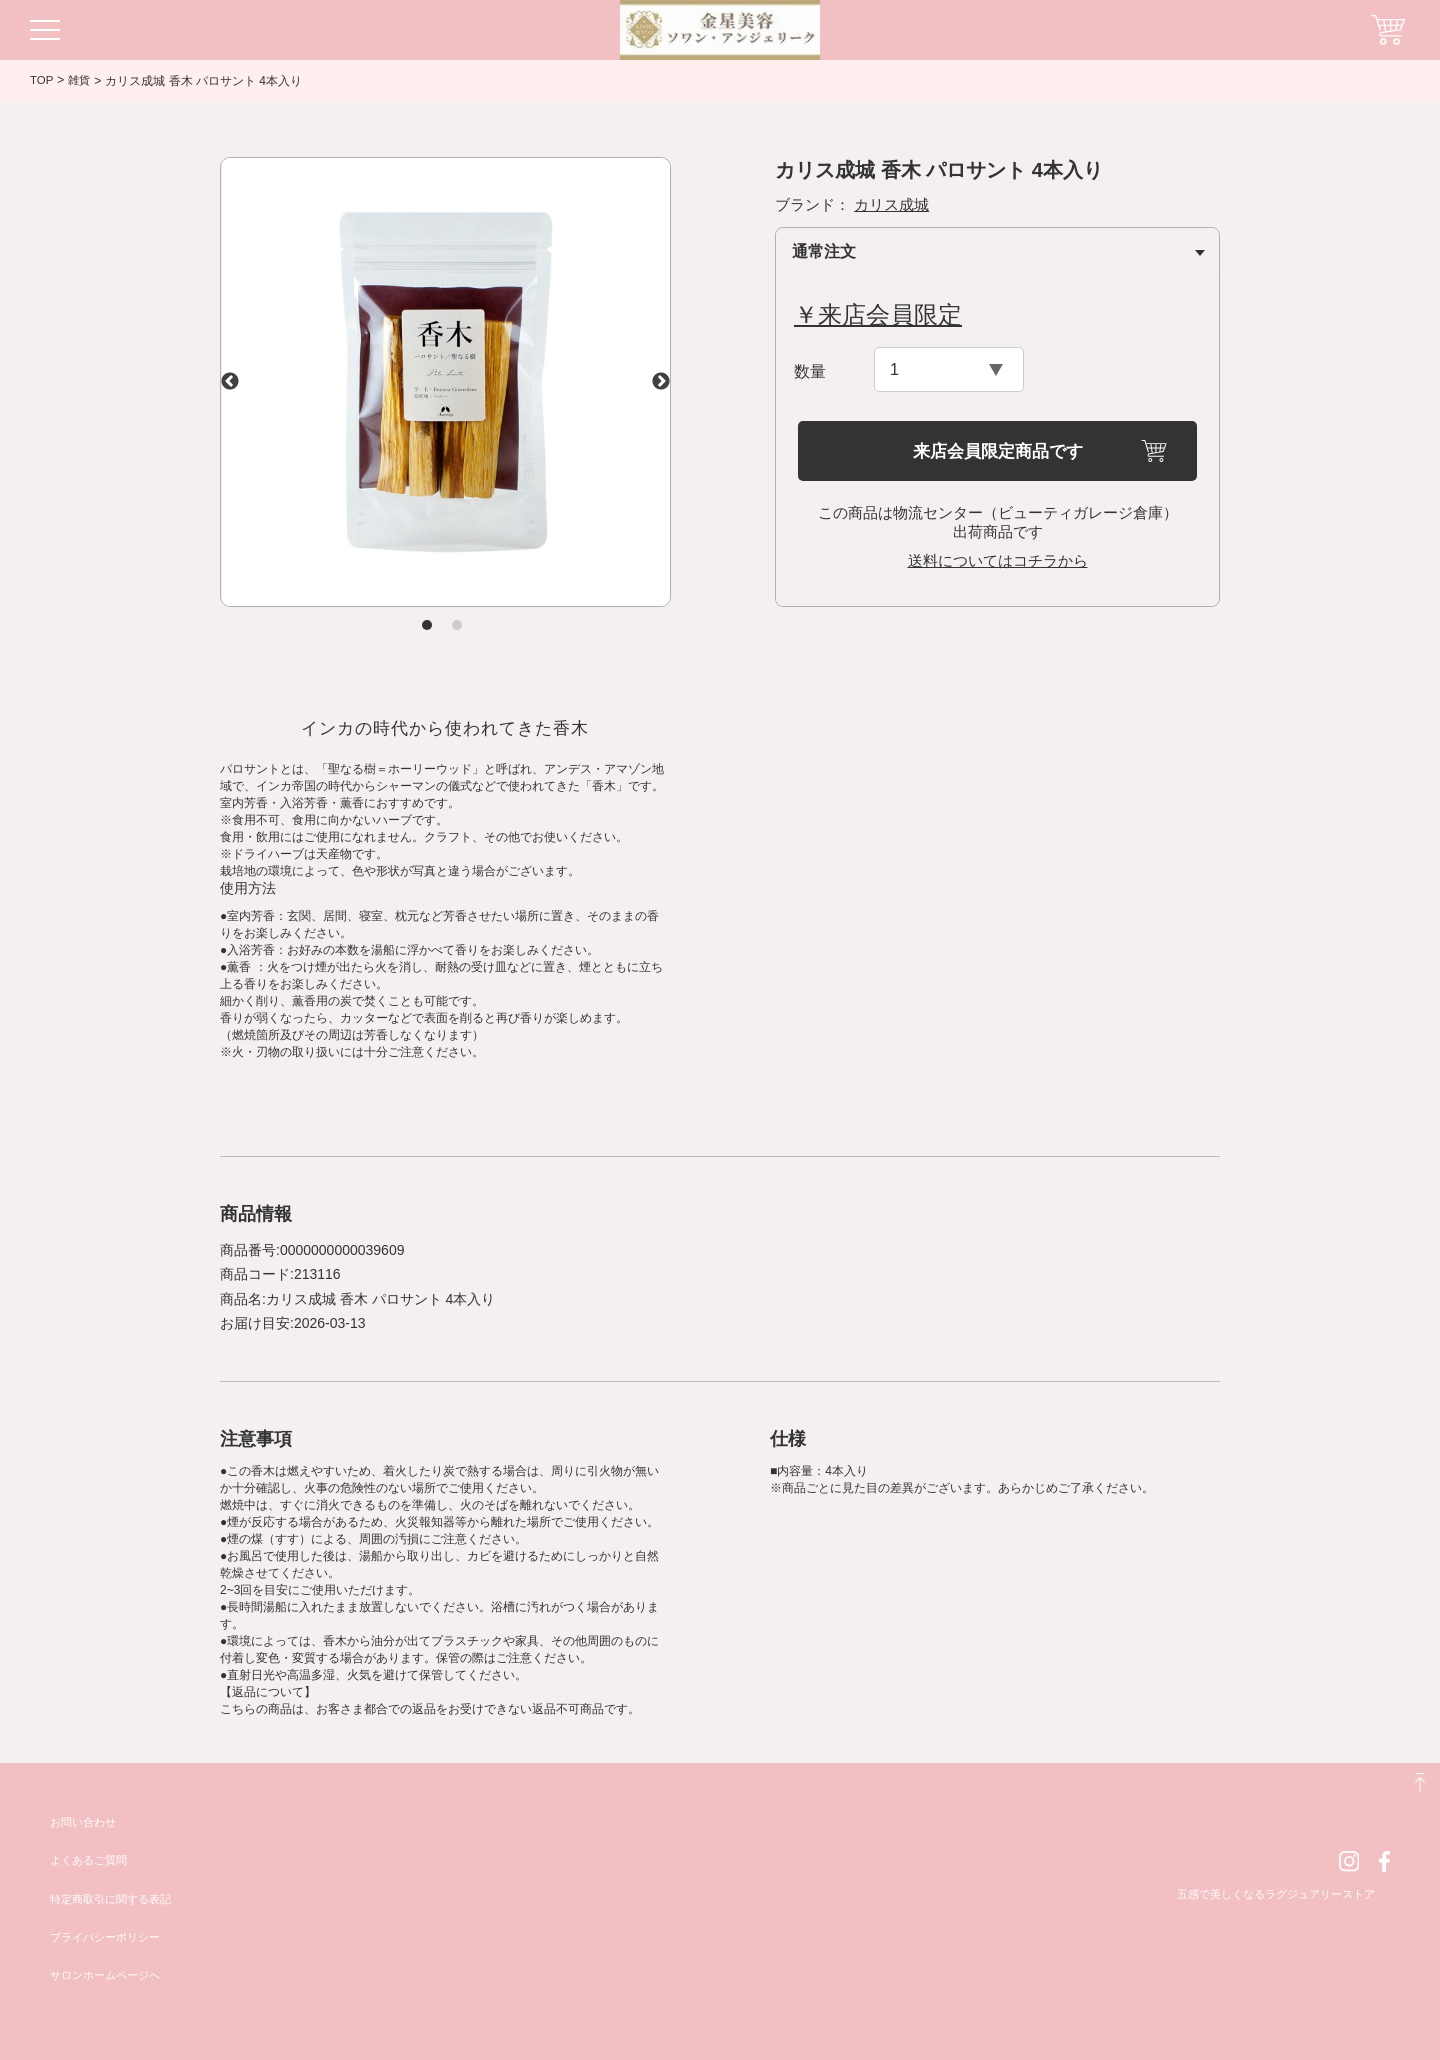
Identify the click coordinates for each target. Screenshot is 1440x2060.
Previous (230, 382)
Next (661, 382)
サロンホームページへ (110, 1975)
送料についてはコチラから (998, 560)
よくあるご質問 (92, 1860)
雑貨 (81, 81)
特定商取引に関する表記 (116, 1899)
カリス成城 (891, 204)
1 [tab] (427, 625)
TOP (42, 80)
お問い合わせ (86, 1822)
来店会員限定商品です (998, 451)
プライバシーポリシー (110, 1937)
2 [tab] (457, 625)
